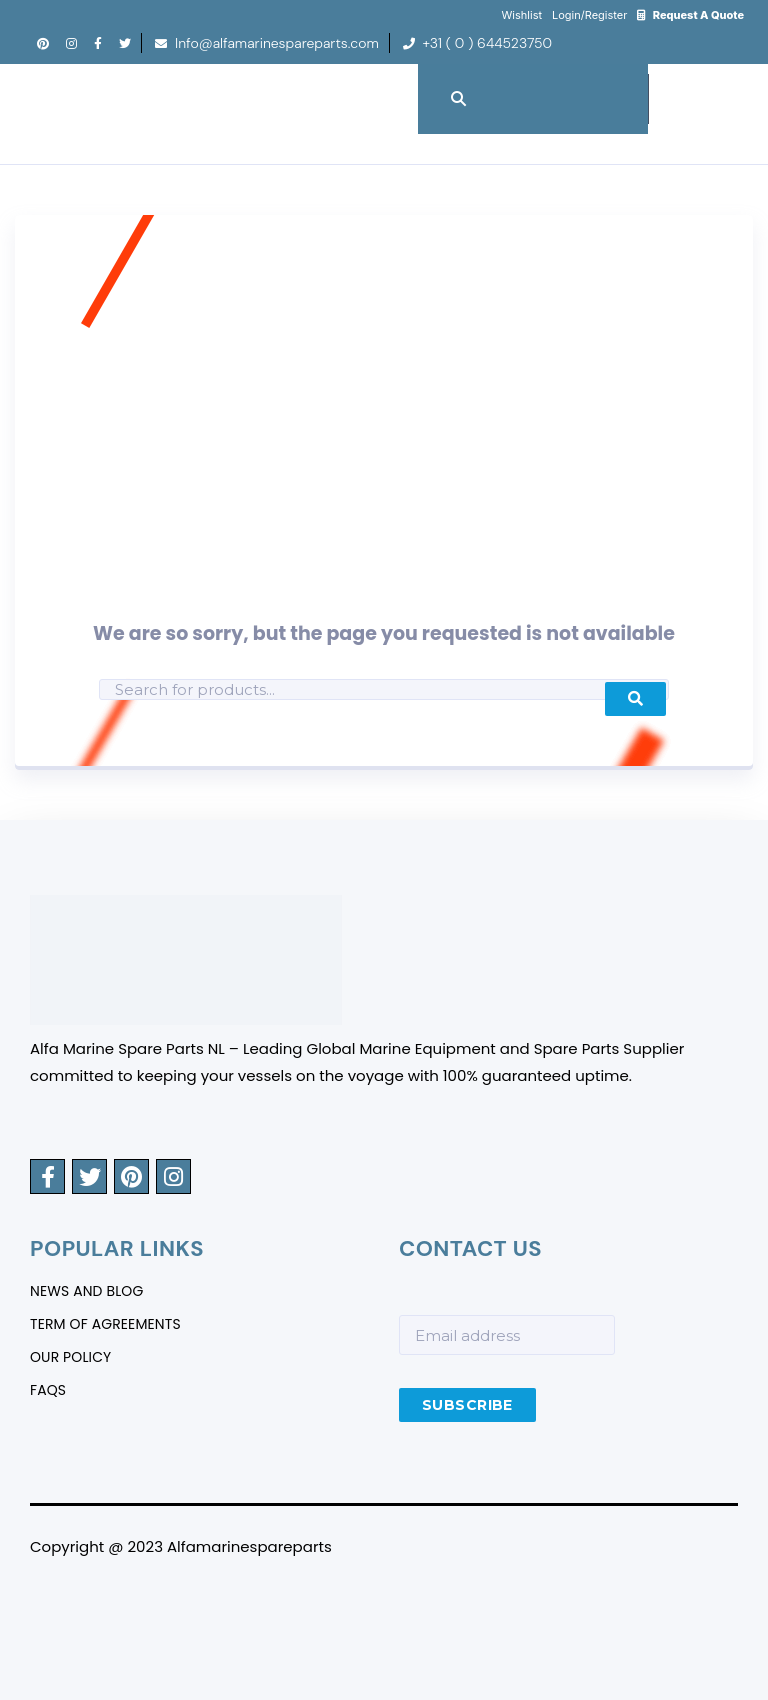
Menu (729, 88)
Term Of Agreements (105, 1325)
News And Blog (87, 1292)
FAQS (48, 1391)
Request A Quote (690, 15)
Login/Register (589, 15)
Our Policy (71, 1358)
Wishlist (522, 15)
